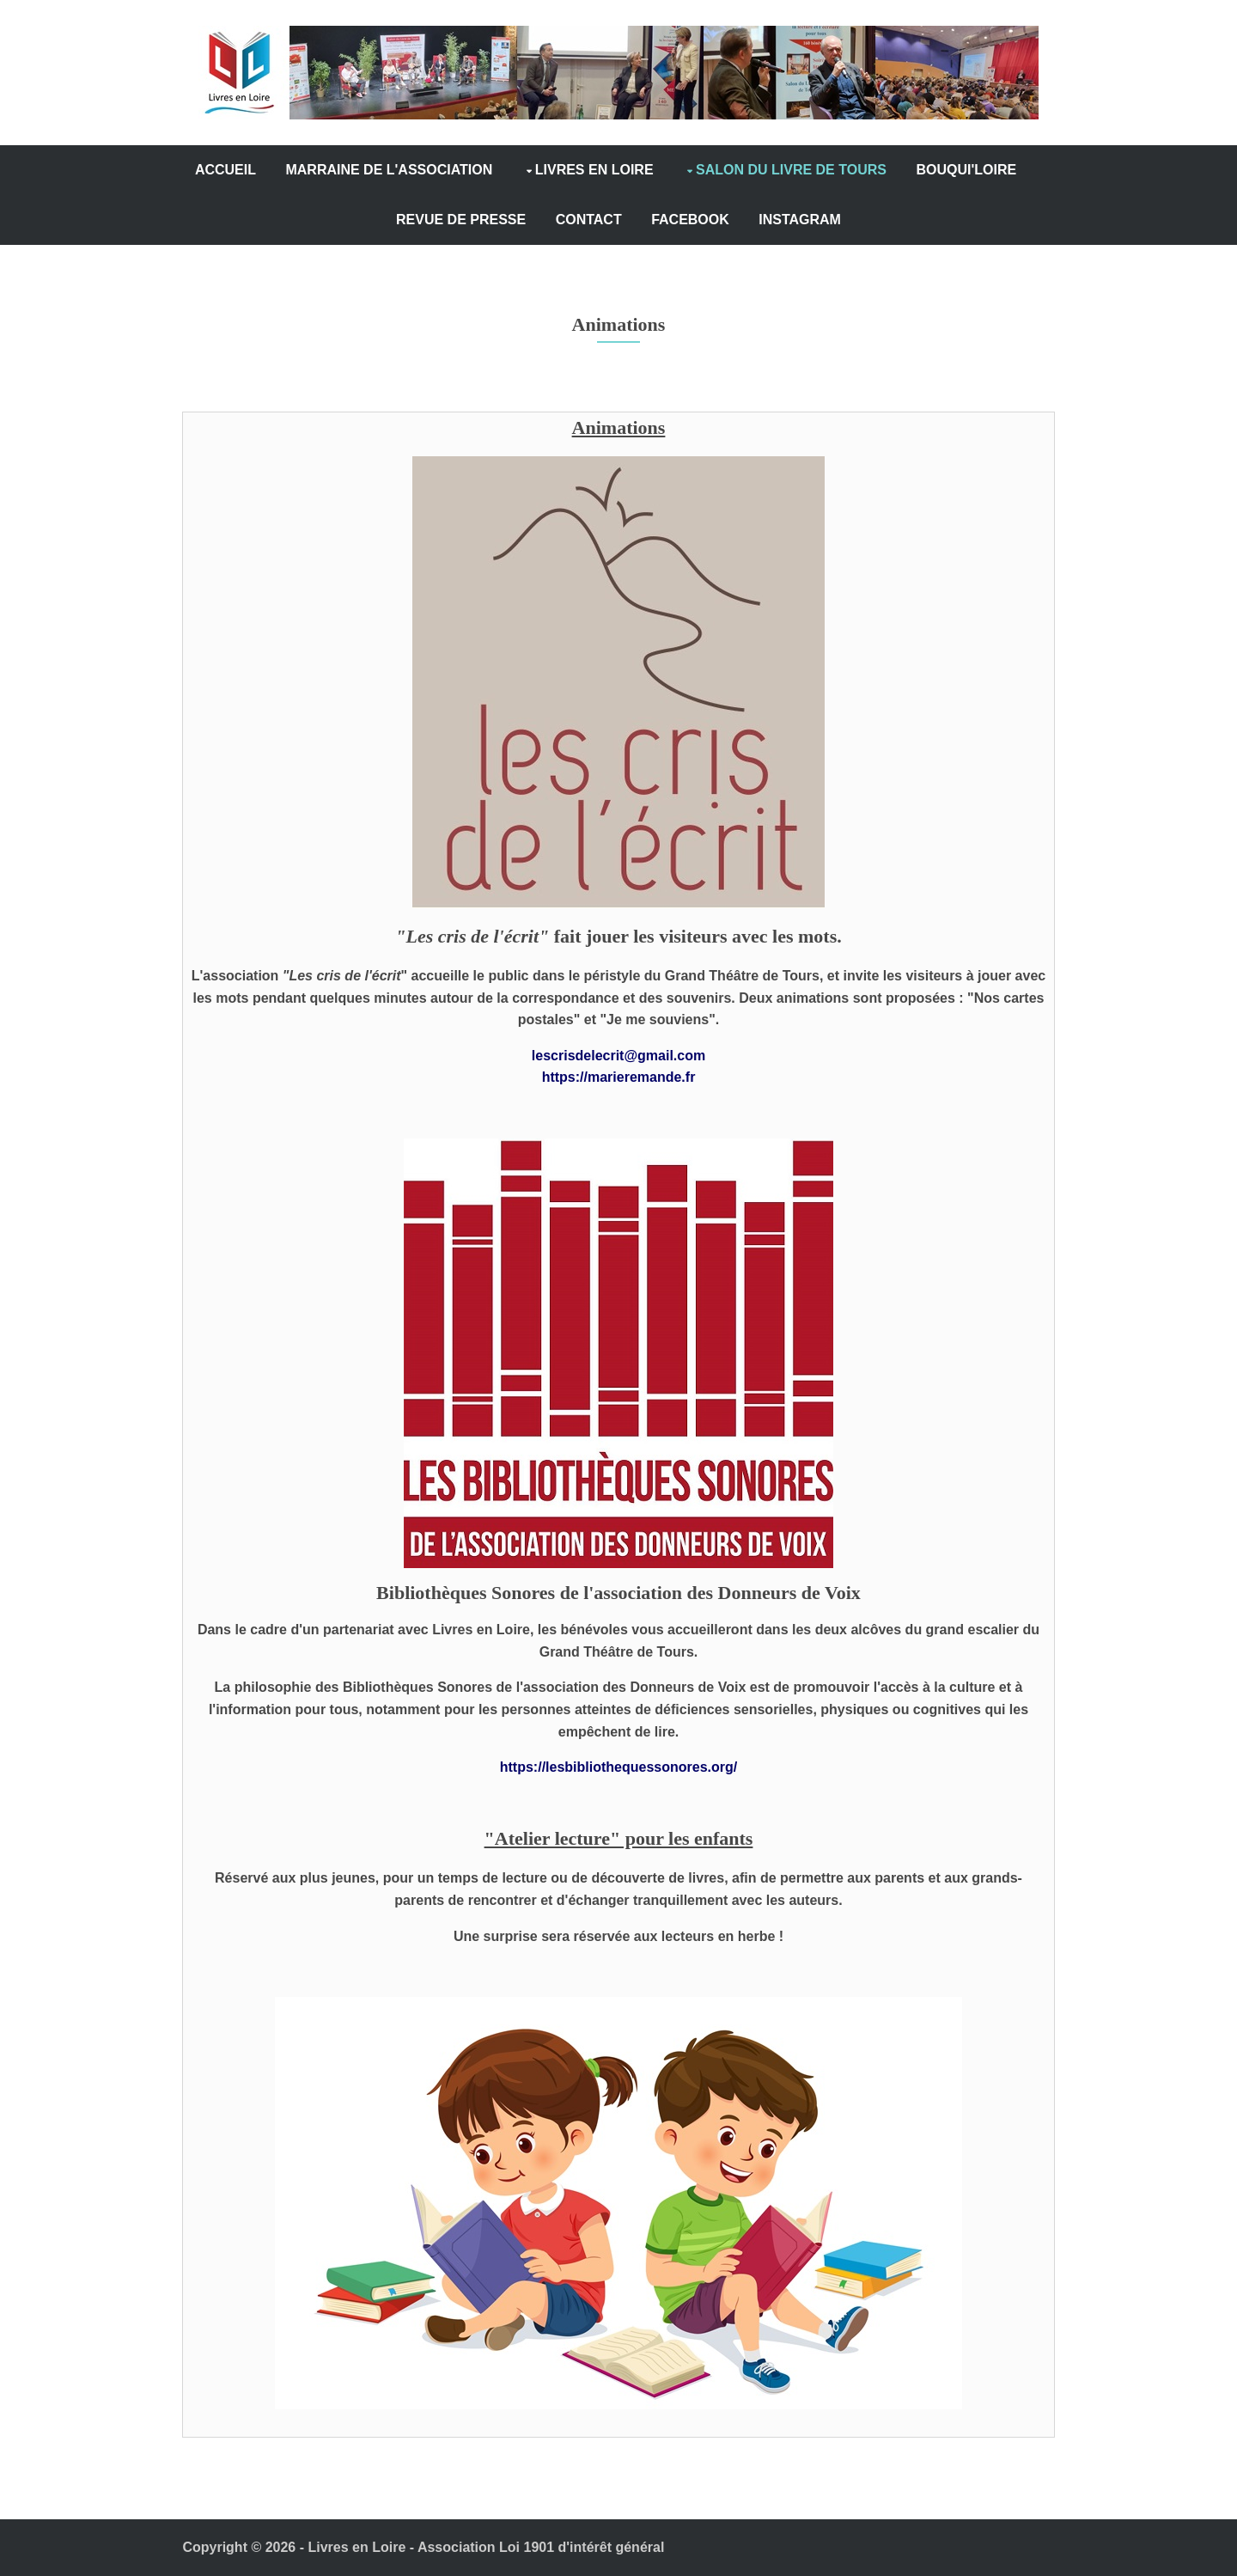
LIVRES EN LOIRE (659, 169)
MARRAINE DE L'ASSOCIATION (454, 169)
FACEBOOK (755, 219)
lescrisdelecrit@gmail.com (618, 1055)
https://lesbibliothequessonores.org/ (618, 1767)
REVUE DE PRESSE (526, 219)
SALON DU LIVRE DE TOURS (856, 169)
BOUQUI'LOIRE (381, 219)
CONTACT (653, 219)
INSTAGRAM (865, 219)
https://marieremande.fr (619, 1077)
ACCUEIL (289, 169)
